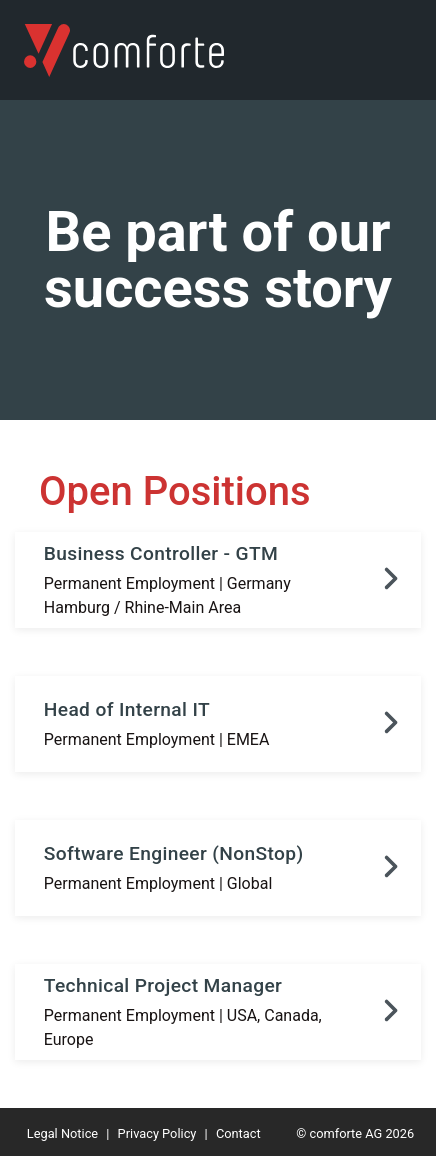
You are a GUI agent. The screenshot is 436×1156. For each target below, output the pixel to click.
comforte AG (345, 1133)
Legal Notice (62, 1133)
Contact (238, 1133)
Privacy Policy (157, 1133)
